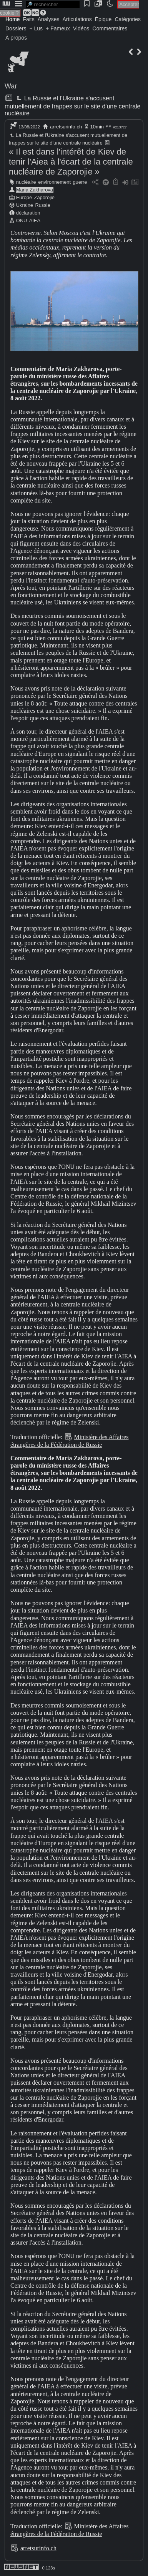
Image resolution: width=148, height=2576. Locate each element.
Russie (42, 205)
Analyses (49, 19)
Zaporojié (44, 197)
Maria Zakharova (34, 190)
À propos (16, 38)
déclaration (28, 213)
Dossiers (15, 28)
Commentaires (109, 28)
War (11, 86)
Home (12, 19)
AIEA (34, 220)
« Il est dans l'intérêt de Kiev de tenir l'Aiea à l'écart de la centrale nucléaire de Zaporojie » (71, 161)
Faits (28, 19)
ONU (21, 220)
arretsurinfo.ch (66, 127)
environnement (54, 182)
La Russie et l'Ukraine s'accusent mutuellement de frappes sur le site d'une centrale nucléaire (72, 105)
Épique (103, 19)
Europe (24, 197)
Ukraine (24, 205)
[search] (52, 4)
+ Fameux (58, 28)
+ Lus (36, 28)
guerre (80, 182)
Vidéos (81, 28)
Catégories (128, 19)
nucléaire (26, 182)
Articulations (77, 19)
